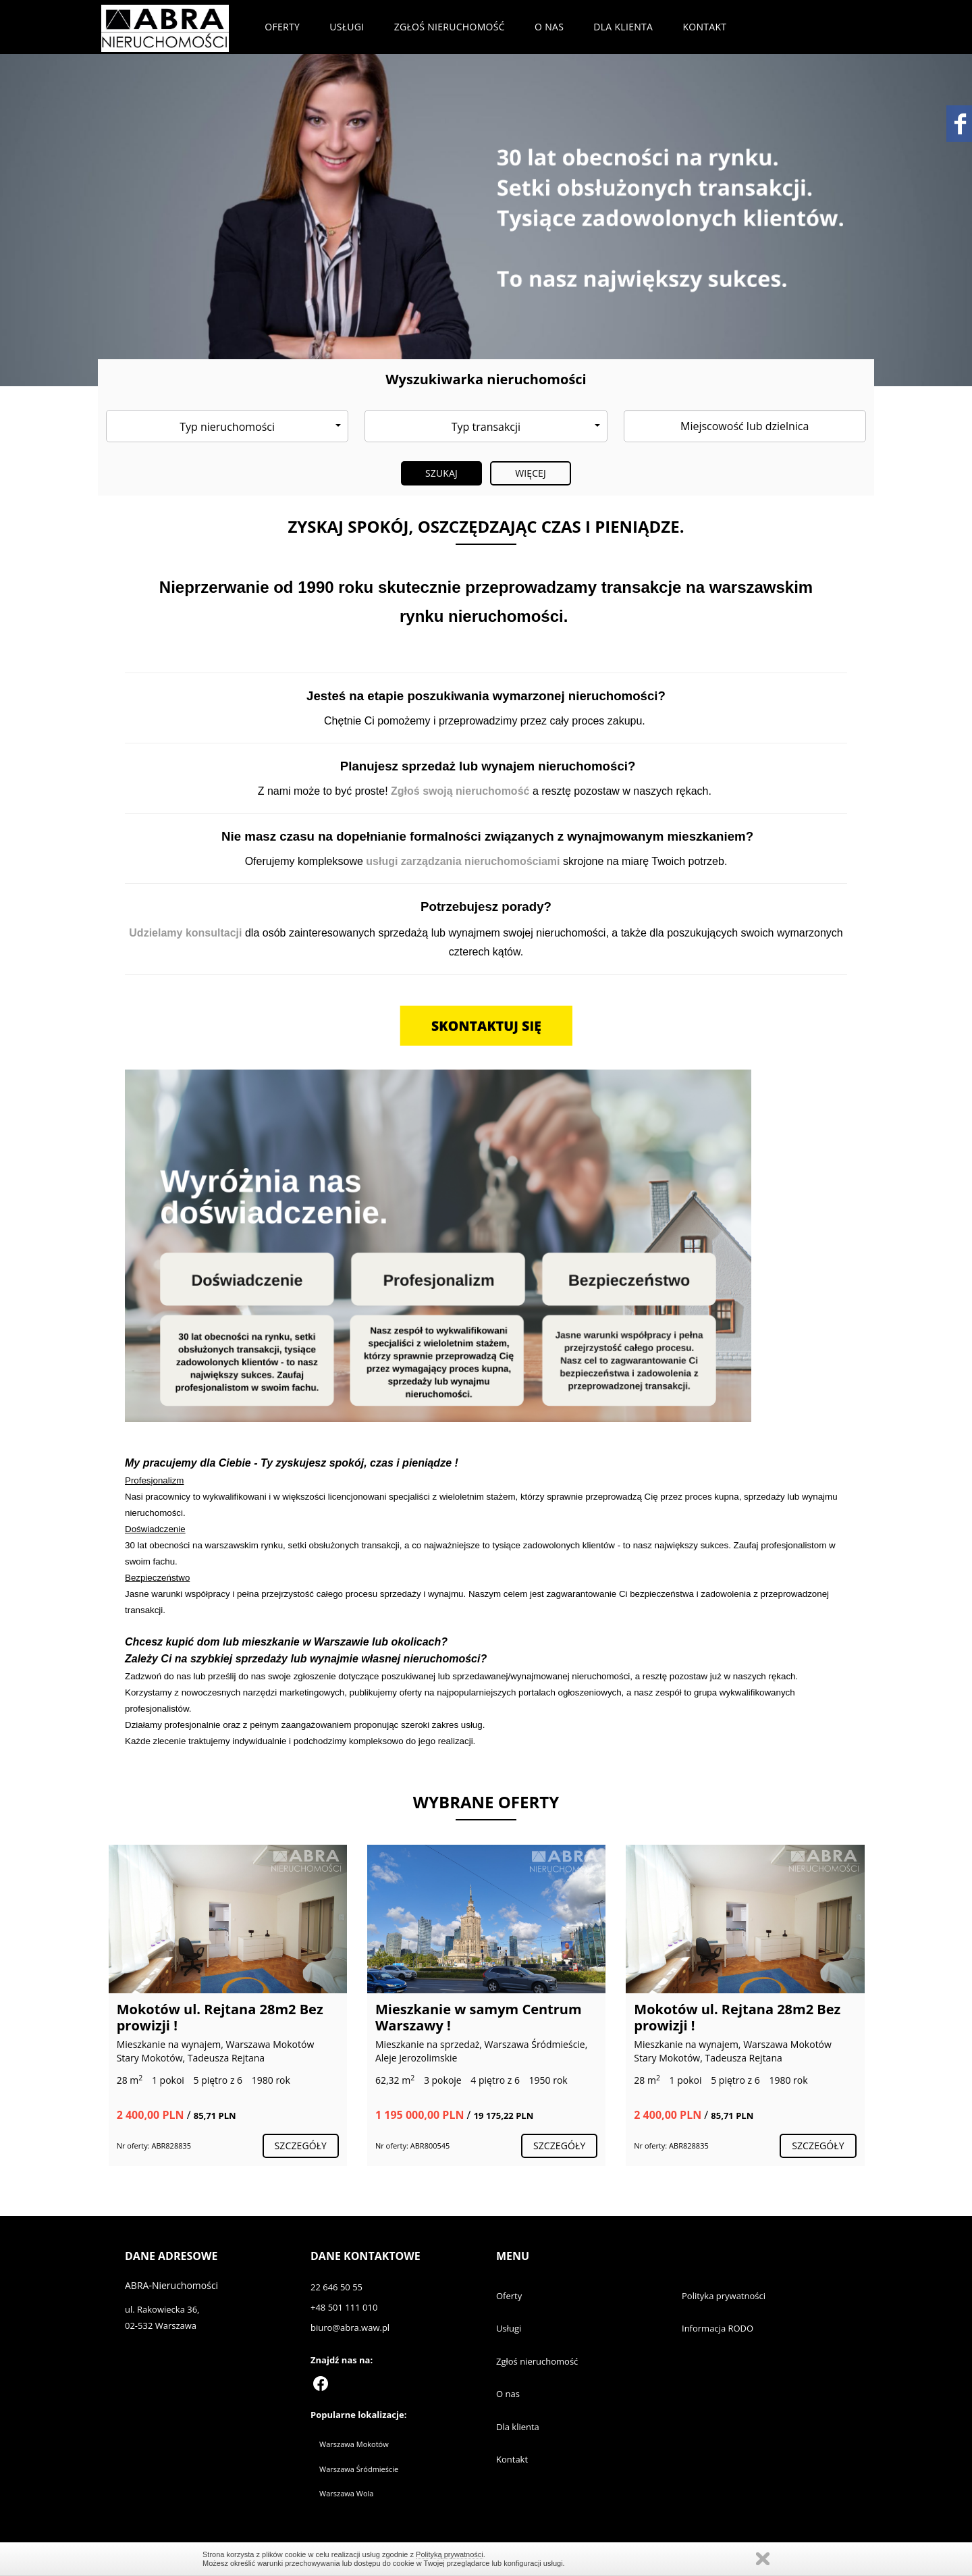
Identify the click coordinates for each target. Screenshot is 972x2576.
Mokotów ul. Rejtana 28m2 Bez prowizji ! (220, 2017)
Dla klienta (623, 26)
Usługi (346, 26)
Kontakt (704, 26)
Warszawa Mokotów (354, 2444)
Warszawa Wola (346, 2493)
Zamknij (763, 2558)
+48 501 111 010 (343, 2307)
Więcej (530, 473)
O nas (549, 26)
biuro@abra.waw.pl (349, 2327)
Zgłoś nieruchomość (449, 26)
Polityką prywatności (449, 2554)
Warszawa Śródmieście (358, 2469)
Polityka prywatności (723, 2296)
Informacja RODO (717, 2328)
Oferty (282, 26)
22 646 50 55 (336, 2287)
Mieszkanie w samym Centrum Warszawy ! (478, 2017)
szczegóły (301, 2145)
